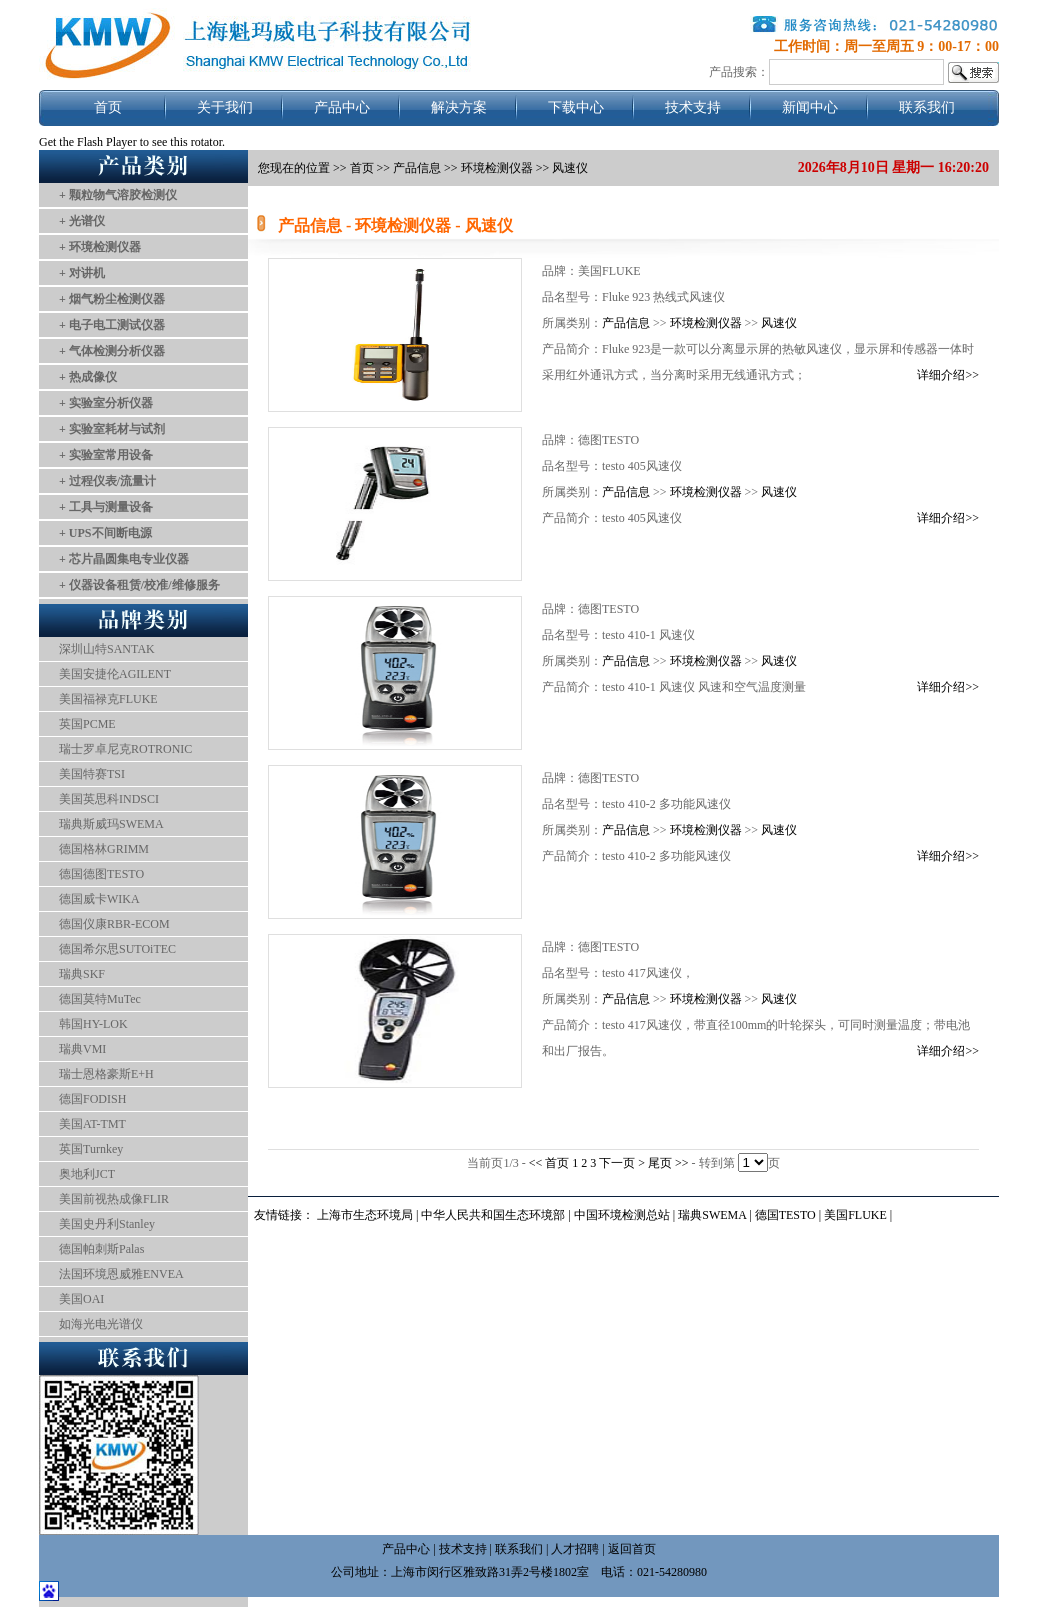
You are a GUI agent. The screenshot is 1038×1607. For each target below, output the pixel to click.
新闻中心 (810, 107)
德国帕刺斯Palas (101, 1249)
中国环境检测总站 (622, 1215)
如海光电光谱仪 (101, 1324)
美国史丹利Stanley (107, 1224)
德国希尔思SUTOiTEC (117, 949)
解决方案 (459, 107)
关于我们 (225, 107)
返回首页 (632, 1549)
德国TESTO (785, 1215)
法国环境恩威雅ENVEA (121, 1274)
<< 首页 (551, 1163)
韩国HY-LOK (93, 1024)
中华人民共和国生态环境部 (493, 1215)
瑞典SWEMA (713, 1215)
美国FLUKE (855, 1215)
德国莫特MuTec (100, 999)
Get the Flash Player (88, 142)
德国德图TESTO (101, 874)
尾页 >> (670, 1163)
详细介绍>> (948, 375)
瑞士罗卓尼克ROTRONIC (125, 749)
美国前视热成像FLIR (114, 1199)
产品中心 (342, 107)
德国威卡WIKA (99, 899)
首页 (108, 107)
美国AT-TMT (92, 1124)
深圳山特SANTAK (107, 649)
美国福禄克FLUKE (108, 699)
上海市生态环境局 (365, 1215)
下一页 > (623, 1163)
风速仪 (779, 323)
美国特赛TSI (92, 774)
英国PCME (87, 724)
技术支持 (693, 107)
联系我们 (927, 107)
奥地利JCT (87, 1174)
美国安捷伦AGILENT (115, 674)
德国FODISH (92, 1099)
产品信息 (417, 168)
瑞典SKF (82, 974)
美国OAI (81, 1299)
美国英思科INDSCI (109, 799)
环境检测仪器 (706, 323)
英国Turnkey (91, 1149)
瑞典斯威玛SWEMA (111, 824)
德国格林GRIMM (104, 849)
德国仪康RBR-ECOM (114, 924)
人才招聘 (575, 1549)
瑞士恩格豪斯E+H (106, 1074)
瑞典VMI (82, 1049)
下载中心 (576, 107)
